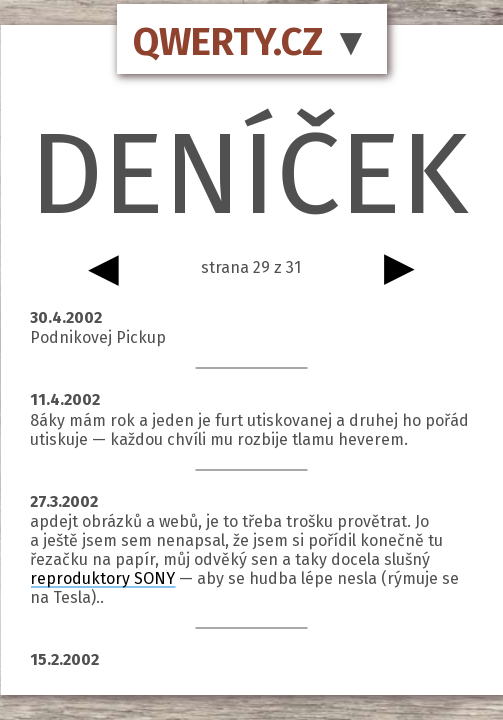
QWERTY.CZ (228, 42)
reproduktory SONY (102, 578)
